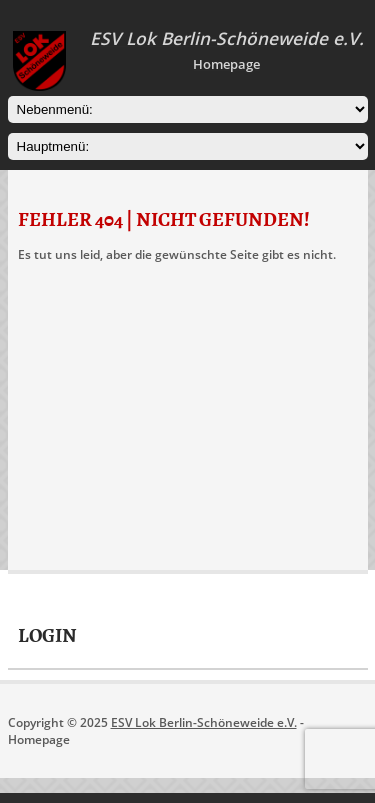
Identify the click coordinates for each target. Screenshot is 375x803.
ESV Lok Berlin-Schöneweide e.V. (204, 722)
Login (47, 636)
